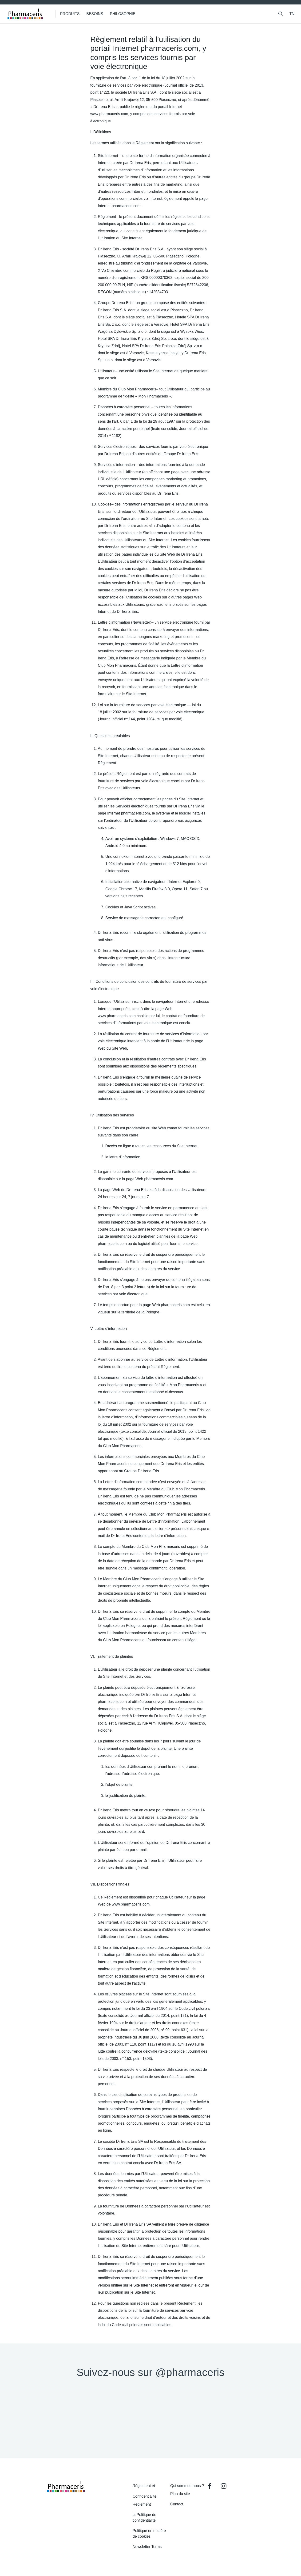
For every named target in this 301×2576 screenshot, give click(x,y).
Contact (176, 2504)
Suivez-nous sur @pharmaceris (150, 2372)
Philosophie (122, 14)
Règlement (142, 2504)
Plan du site (180, 2494)
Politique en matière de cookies (149, 2533)
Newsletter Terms (147, 2547)
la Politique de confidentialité (144, 2517)
